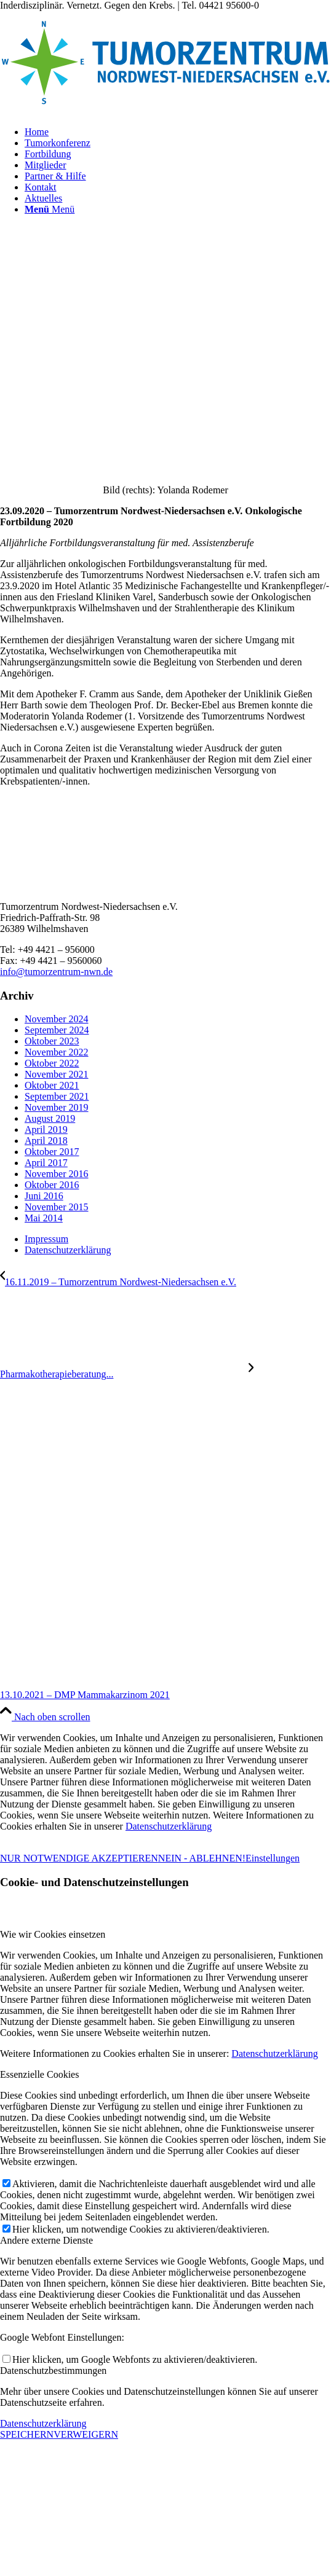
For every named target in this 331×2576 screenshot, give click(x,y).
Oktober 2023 (52, 1041)
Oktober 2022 (52, 1063)
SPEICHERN (27, 2434)
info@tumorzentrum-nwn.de (56, 971)
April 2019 (46, 1129)
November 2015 (57, 1207)
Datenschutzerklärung (169, 1826)
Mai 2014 (44, 1218)
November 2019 (57, 1107)
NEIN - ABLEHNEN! (201, 1858)
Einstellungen (272, 1858)
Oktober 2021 (52, 1085)
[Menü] (49, 209)
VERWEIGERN (86, 2434)
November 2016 (57, 1174)
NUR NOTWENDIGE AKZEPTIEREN (79, 1858)
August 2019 (50, 1118)
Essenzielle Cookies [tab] (39, 2074)
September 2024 (57, 1030)
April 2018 (46, 1140)
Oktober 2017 (52, 1151)
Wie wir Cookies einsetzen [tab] (52, 1934)
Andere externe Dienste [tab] (46, 2240)
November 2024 (57, 1019)
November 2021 (57, 1074)
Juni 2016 (44, 1196)
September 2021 (57, 1096)
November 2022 (57, 1052)
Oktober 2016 (52, 1185)
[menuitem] (178, 132)
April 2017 (46, 1162)
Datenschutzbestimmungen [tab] (53, 2370)
